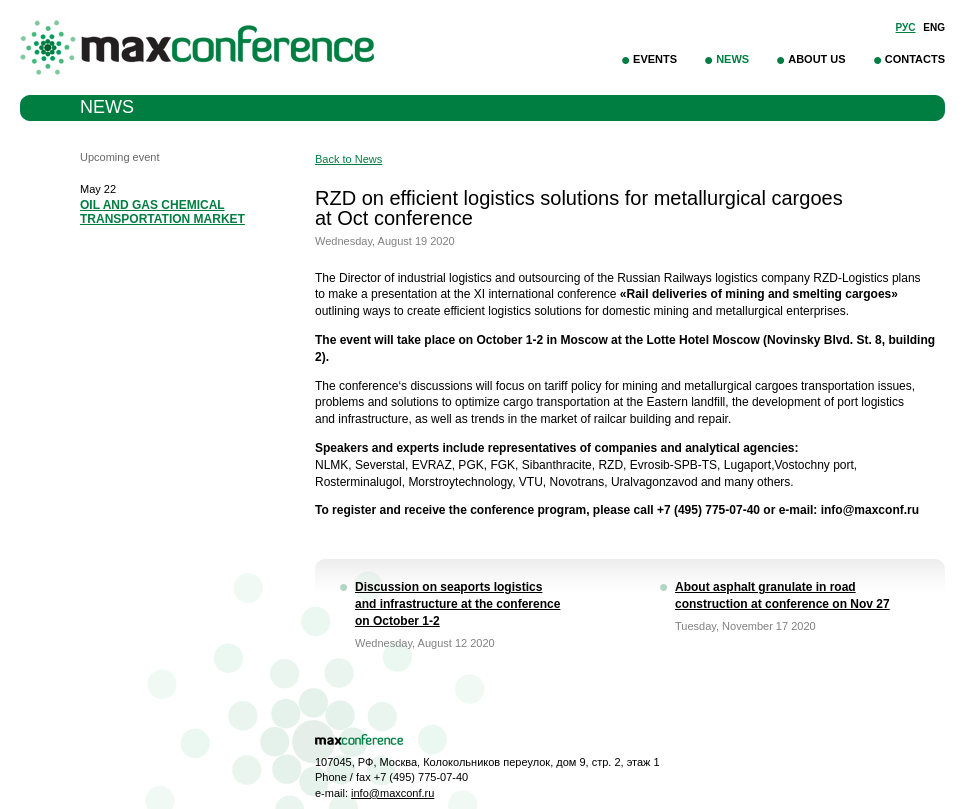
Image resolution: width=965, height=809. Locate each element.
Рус (906, 27)
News (732, 59)
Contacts (915, 59)
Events (655, 59)
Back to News (348, 159)
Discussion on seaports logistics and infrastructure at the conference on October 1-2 (457, 604)
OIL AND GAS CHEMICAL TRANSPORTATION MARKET (162, 212)
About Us (816, 59)
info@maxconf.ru (392, 793)
